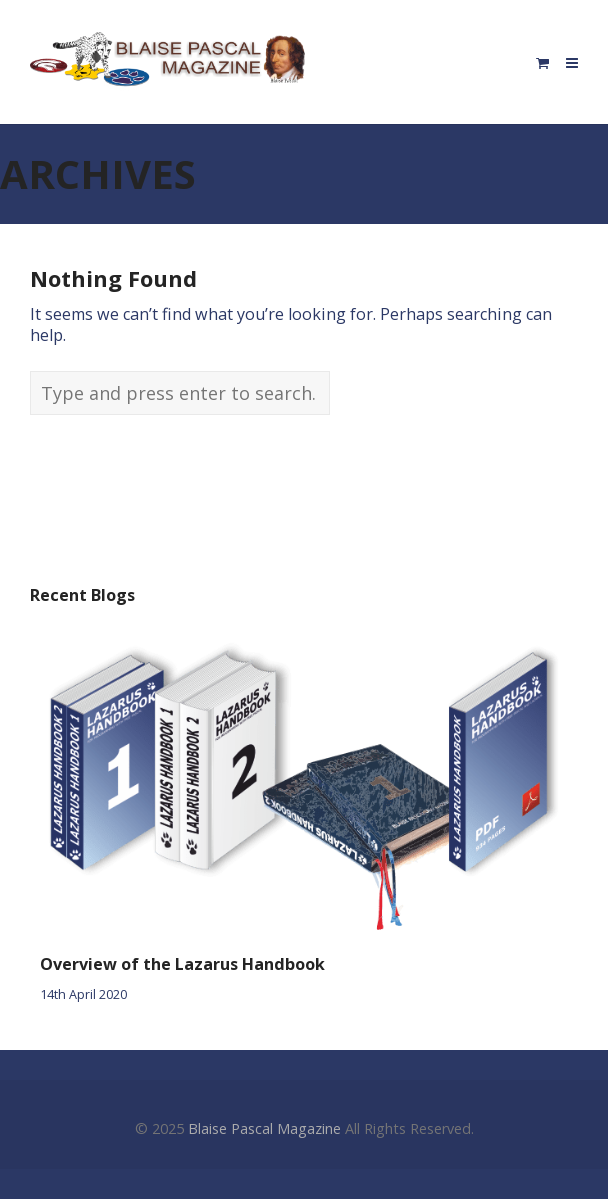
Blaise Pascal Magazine (264, 1128)
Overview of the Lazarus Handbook (182, 964)
